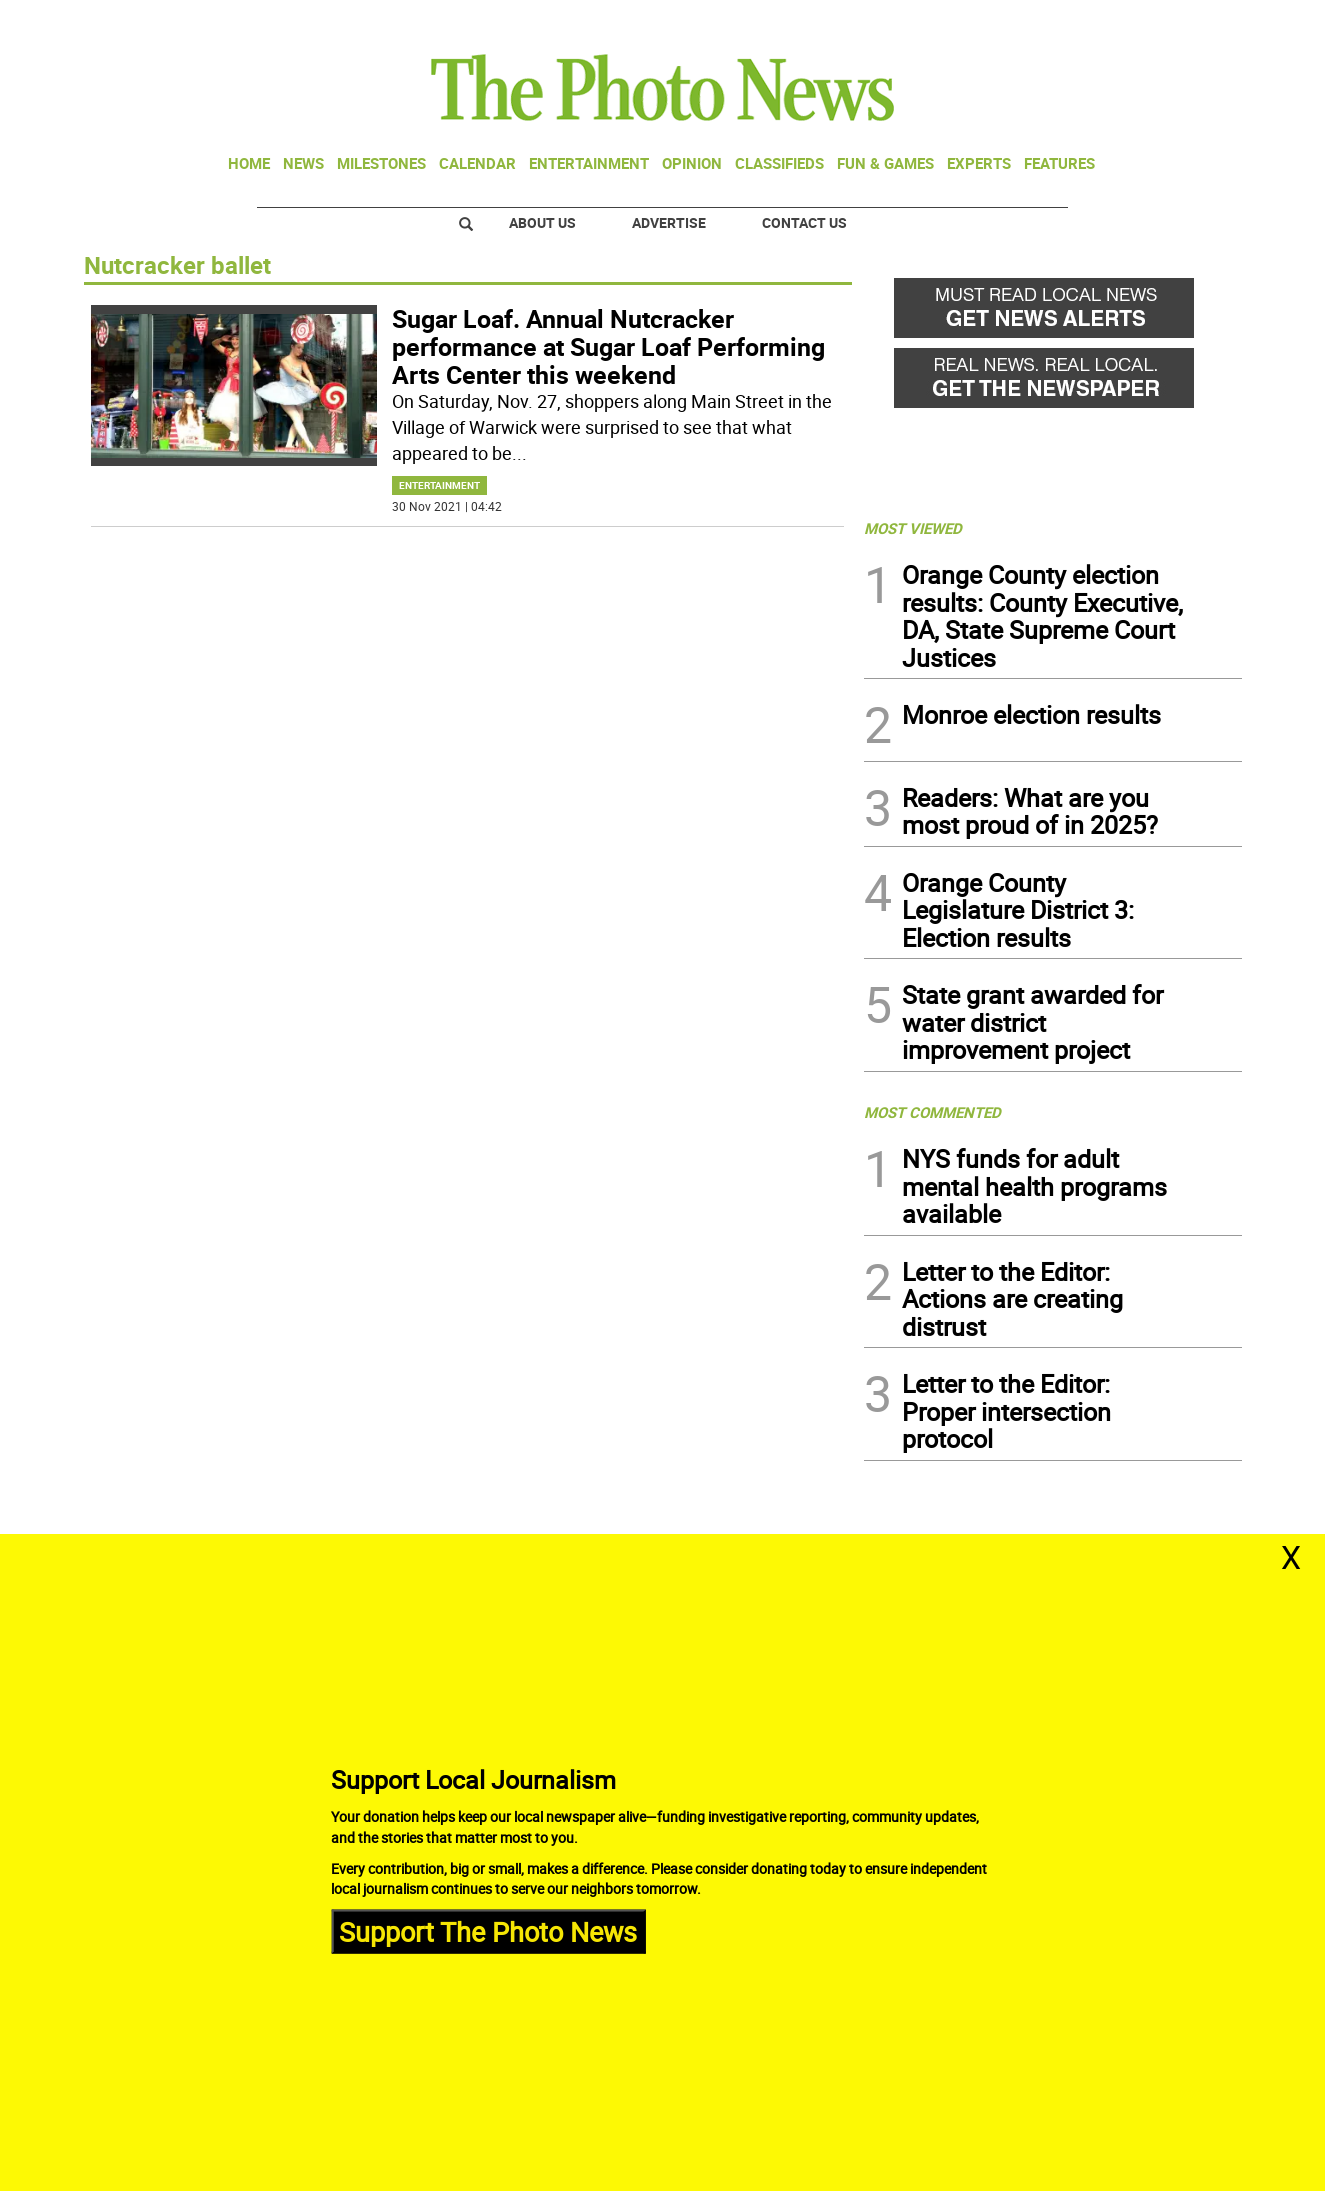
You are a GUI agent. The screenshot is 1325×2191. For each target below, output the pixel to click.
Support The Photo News (488, 1930)
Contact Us (804, 222)
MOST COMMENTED (932, 1112)
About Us (542, 222)
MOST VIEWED (913, 528)
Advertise (669, 222)
